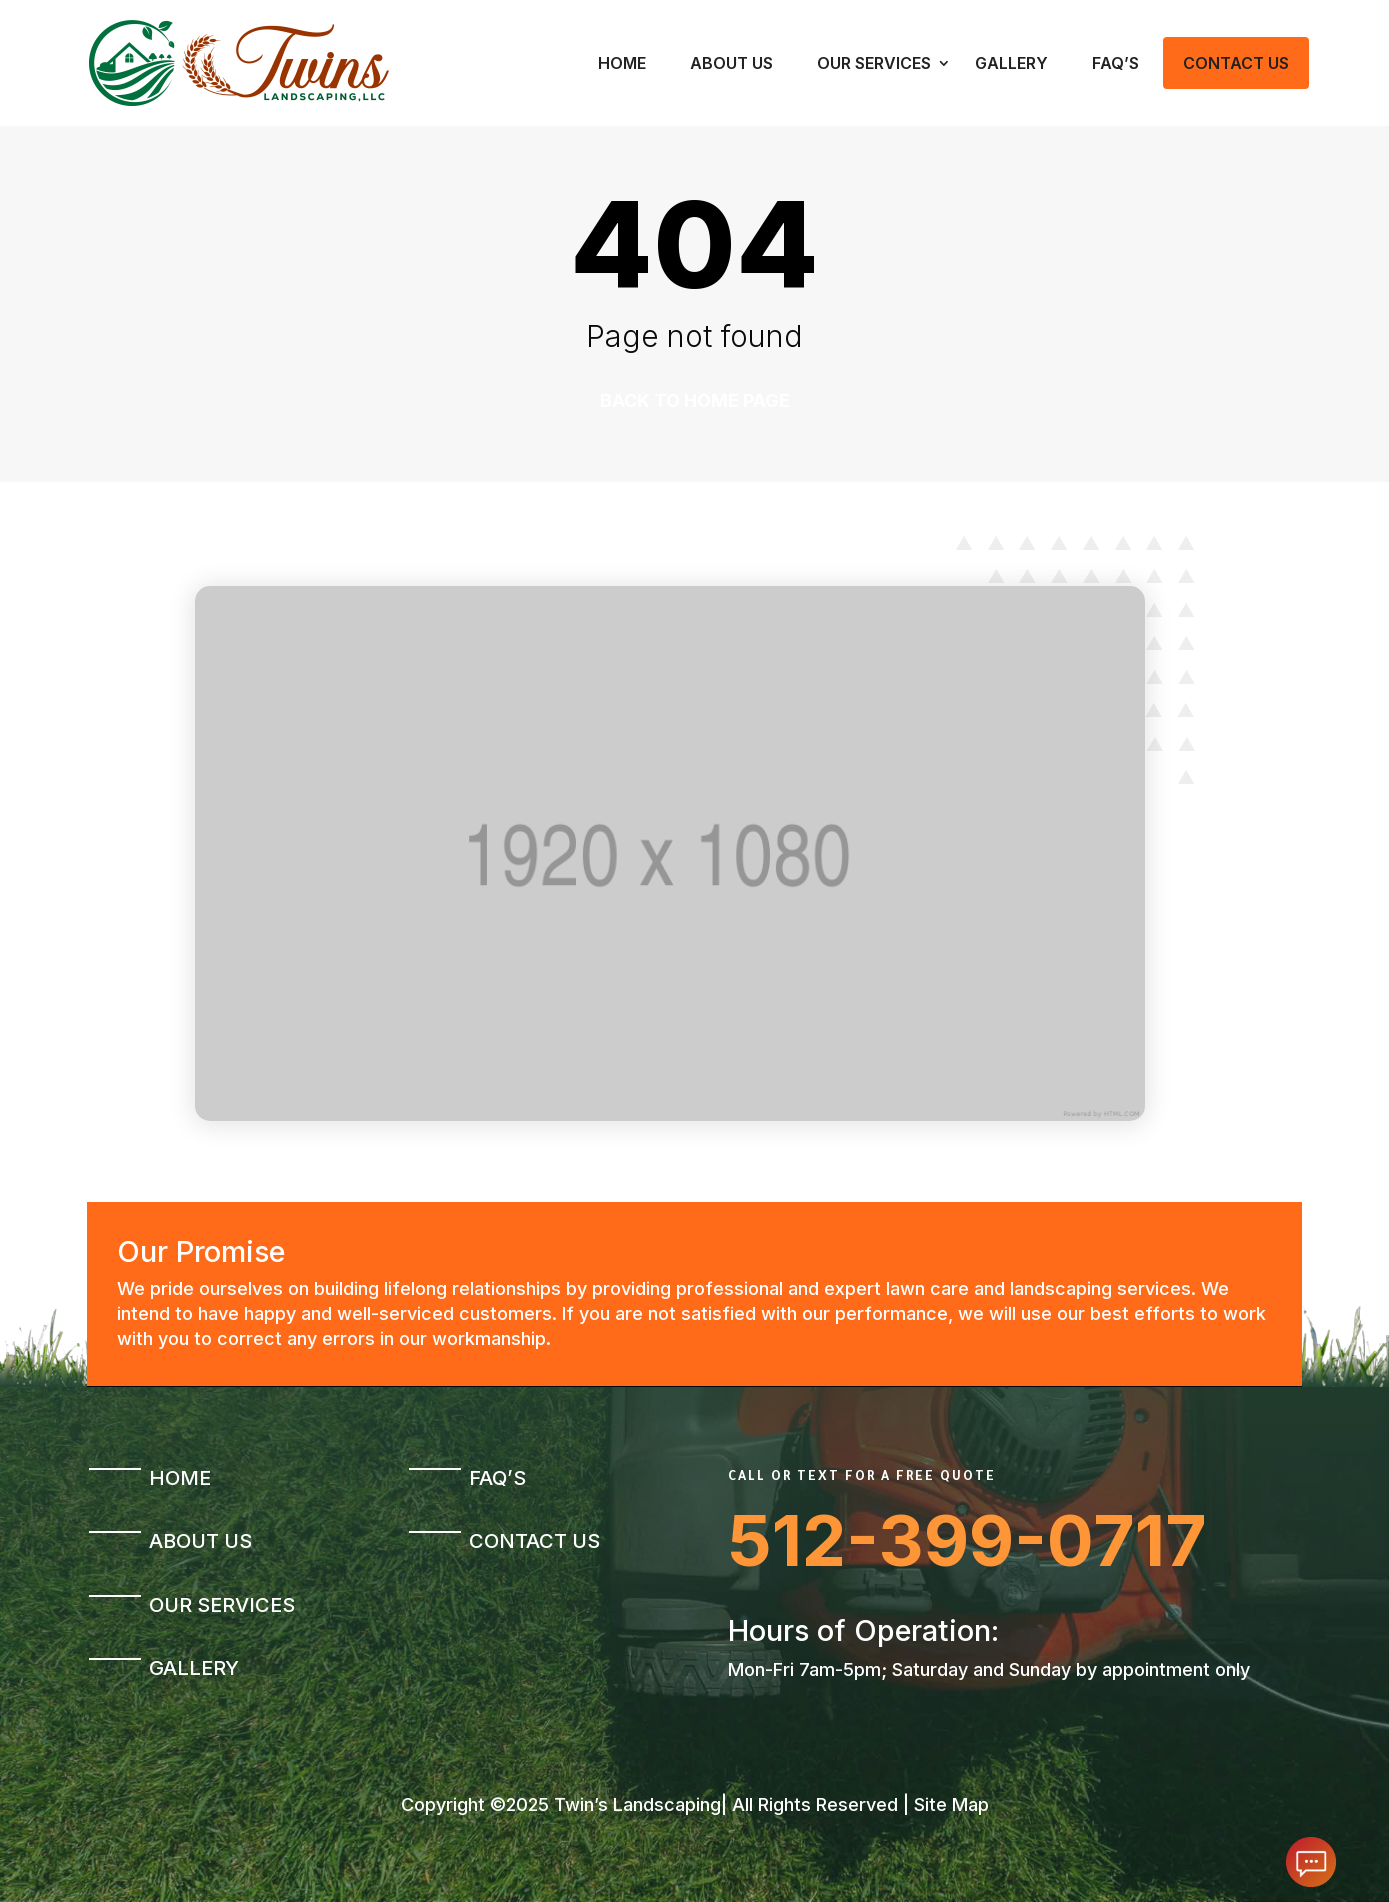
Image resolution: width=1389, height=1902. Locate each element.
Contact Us (1236, 63)
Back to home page (695, 400)
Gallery (1011, 63)
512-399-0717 (967, 1540)
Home (622, 63)
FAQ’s (1115, 63)
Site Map (951, 1804)
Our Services (874, 63)
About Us (731, 63)
